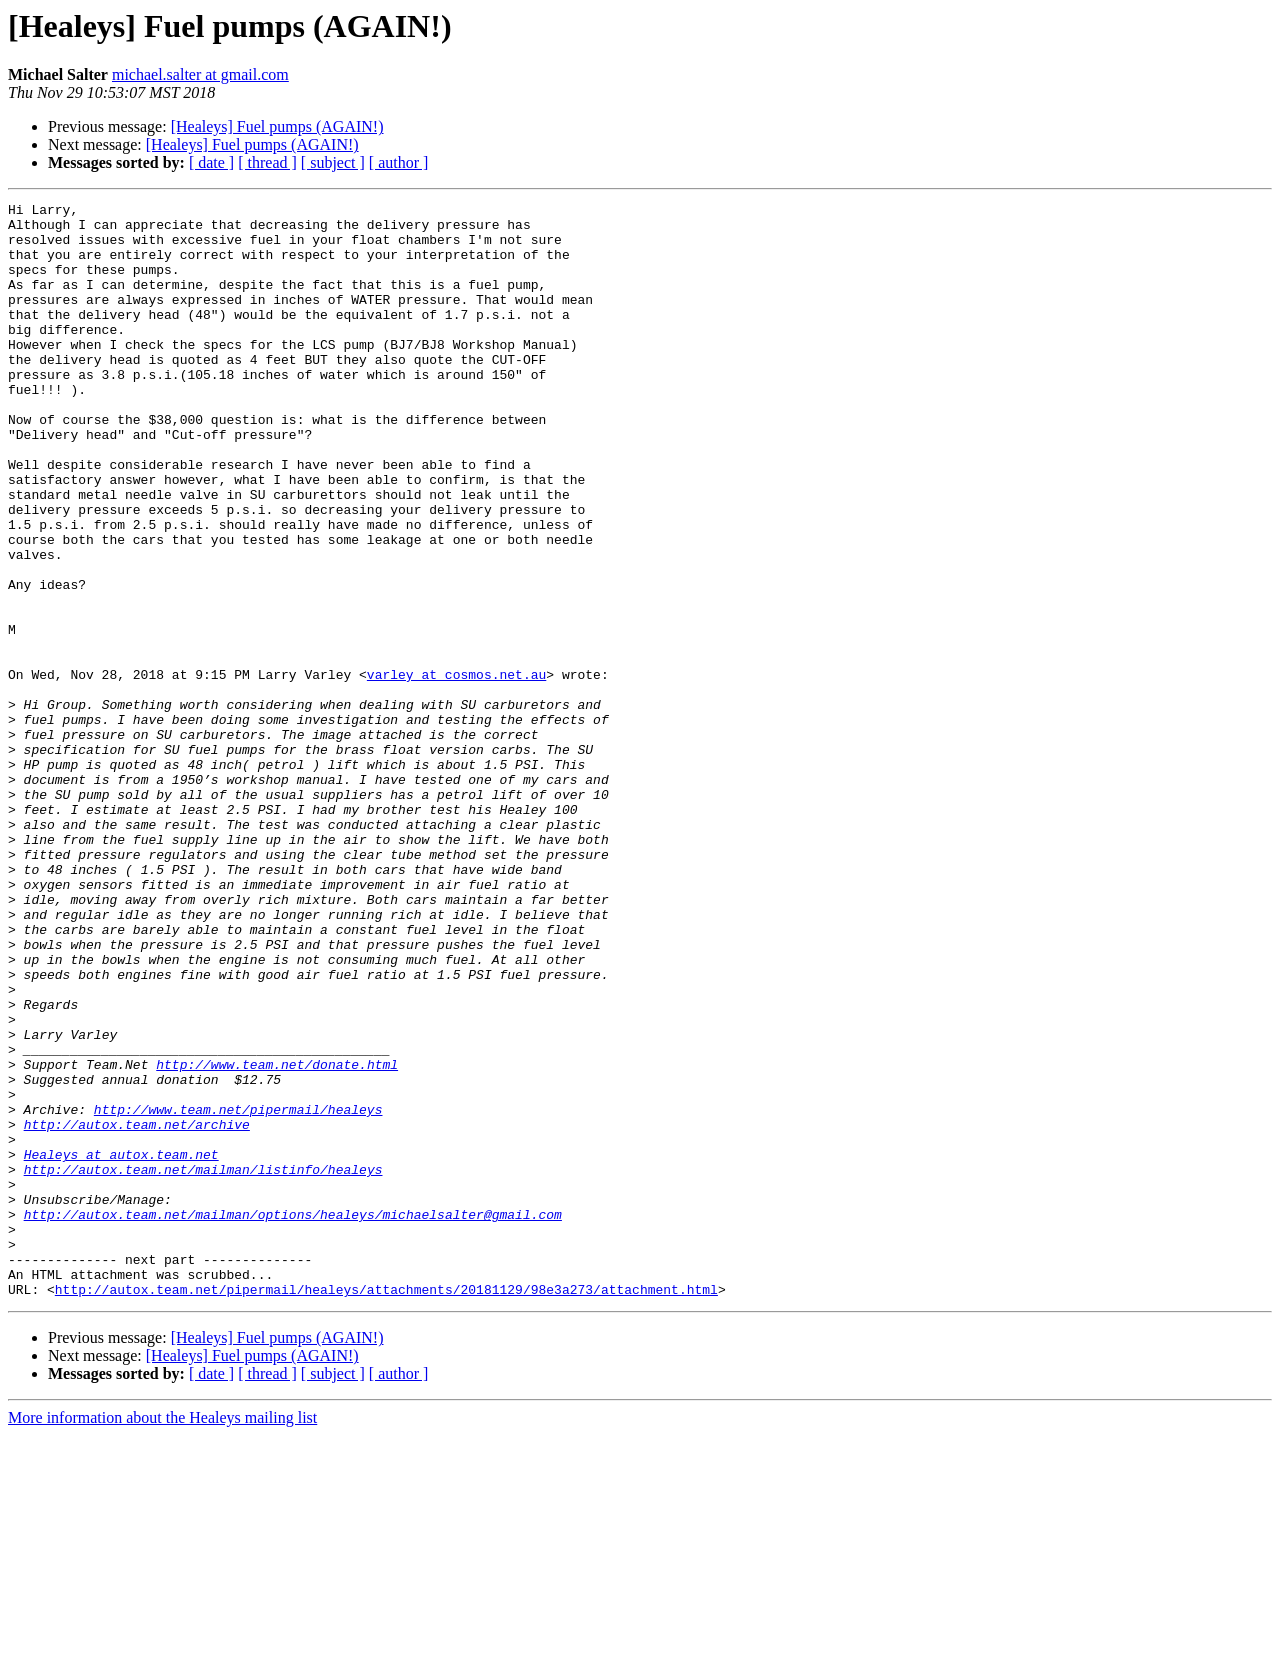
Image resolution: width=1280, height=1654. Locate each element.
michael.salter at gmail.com (200, 74)
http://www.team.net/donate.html (277, 1238)
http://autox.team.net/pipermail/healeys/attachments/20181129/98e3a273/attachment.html (386, 1508)
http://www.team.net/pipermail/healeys (238, 1292)
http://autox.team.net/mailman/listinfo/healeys (203, 1364)
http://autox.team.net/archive (137, 1310)
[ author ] (399, 162)
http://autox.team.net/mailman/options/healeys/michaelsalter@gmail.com (293, 1418)
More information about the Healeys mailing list (162, 1636)
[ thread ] (267, 162)
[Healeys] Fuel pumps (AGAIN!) (277, 126)
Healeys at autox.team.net (121, 1346)
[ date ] (211, 162)
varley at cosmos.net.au (456, 770)
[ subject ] (333, 162)
